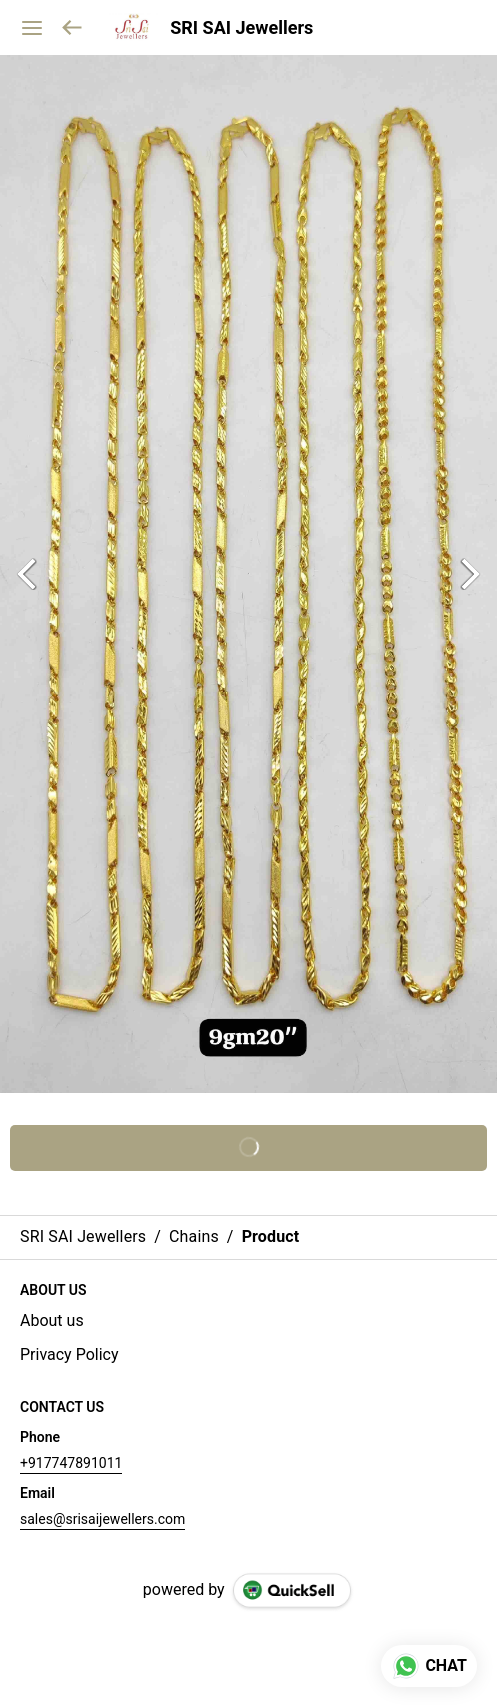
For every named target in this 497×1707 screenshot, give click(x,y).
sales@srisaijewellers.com (102, 1519)
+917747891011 (71, 1463)
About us (52, 1320)
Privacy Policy (69, 1354)
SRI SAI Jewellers (241, 28)
